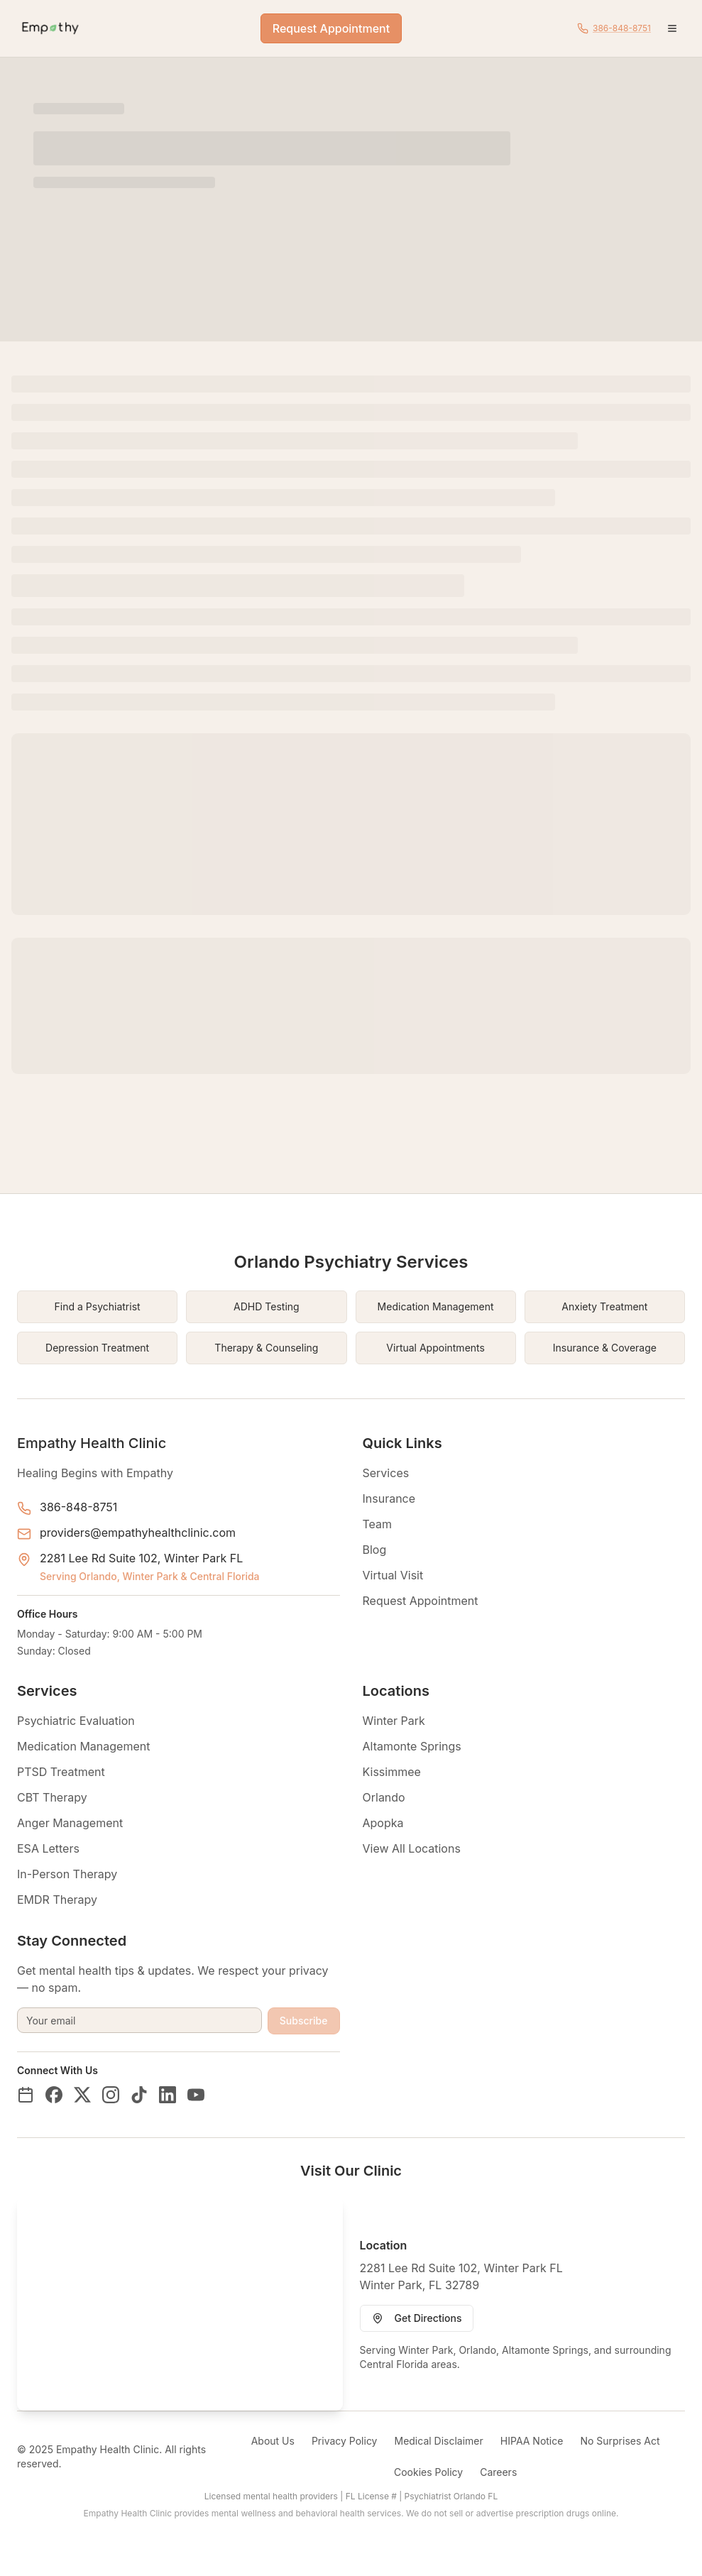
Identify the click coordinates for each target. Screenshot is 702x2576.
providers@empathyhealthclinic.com (138, 1532)
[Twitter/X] (82, 2094)
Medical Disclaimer (438, 2441)
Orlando (384, 1797)
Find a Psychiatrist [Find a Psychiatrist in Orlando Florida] (98, 1306)
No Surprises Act (619, 2441)
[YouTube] (195, 2094)
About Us (273, 2441)
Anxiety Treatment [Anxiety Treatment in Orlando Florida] (604, 1306)
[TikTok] (139, 2094)
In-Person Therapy (67, 1874)
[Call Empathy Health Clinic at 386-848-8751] (614, 28)
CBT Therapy (52, 1797)
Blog (375, 1549)
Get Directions (417, 2318)
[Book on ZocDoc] (25, 2094)
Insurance (389, 1498)
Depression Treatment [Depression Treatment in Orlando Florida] (97, 1348)
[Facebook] (53, 2094)
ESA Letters (48, 1848)
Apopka (383, 1823)
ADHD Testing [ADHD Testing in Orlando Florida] (267, 1306)
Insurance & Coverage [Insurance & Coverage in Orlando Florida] (605, 1348)
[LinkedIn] (167, 2094)
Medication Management (83, 1746)
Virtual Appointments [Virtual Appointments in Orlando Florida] (435, 1348)
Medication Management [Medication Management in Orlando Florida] (436, 1306)
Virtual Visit (393, 1575)
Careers (498, 2472)
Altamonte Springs (412, 1746)
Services (386, 1473)
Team (378, 1524)
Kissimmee (392, 1772)
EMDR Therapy (57, 1899)
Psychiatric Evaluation (76, 1721)
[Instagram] (110, 2094)
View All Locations (412, 1848)
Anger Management (70, 1823)
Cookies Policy (428, 2472)
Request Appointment (331, 28)
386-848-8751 (78, 1507)
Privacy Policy (345, 2441)
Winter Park (394, 1721)
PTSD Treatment (61, 1772)
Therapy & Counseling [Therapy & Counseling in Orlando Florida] (266, 1348)
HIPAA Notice (532, 2441)
